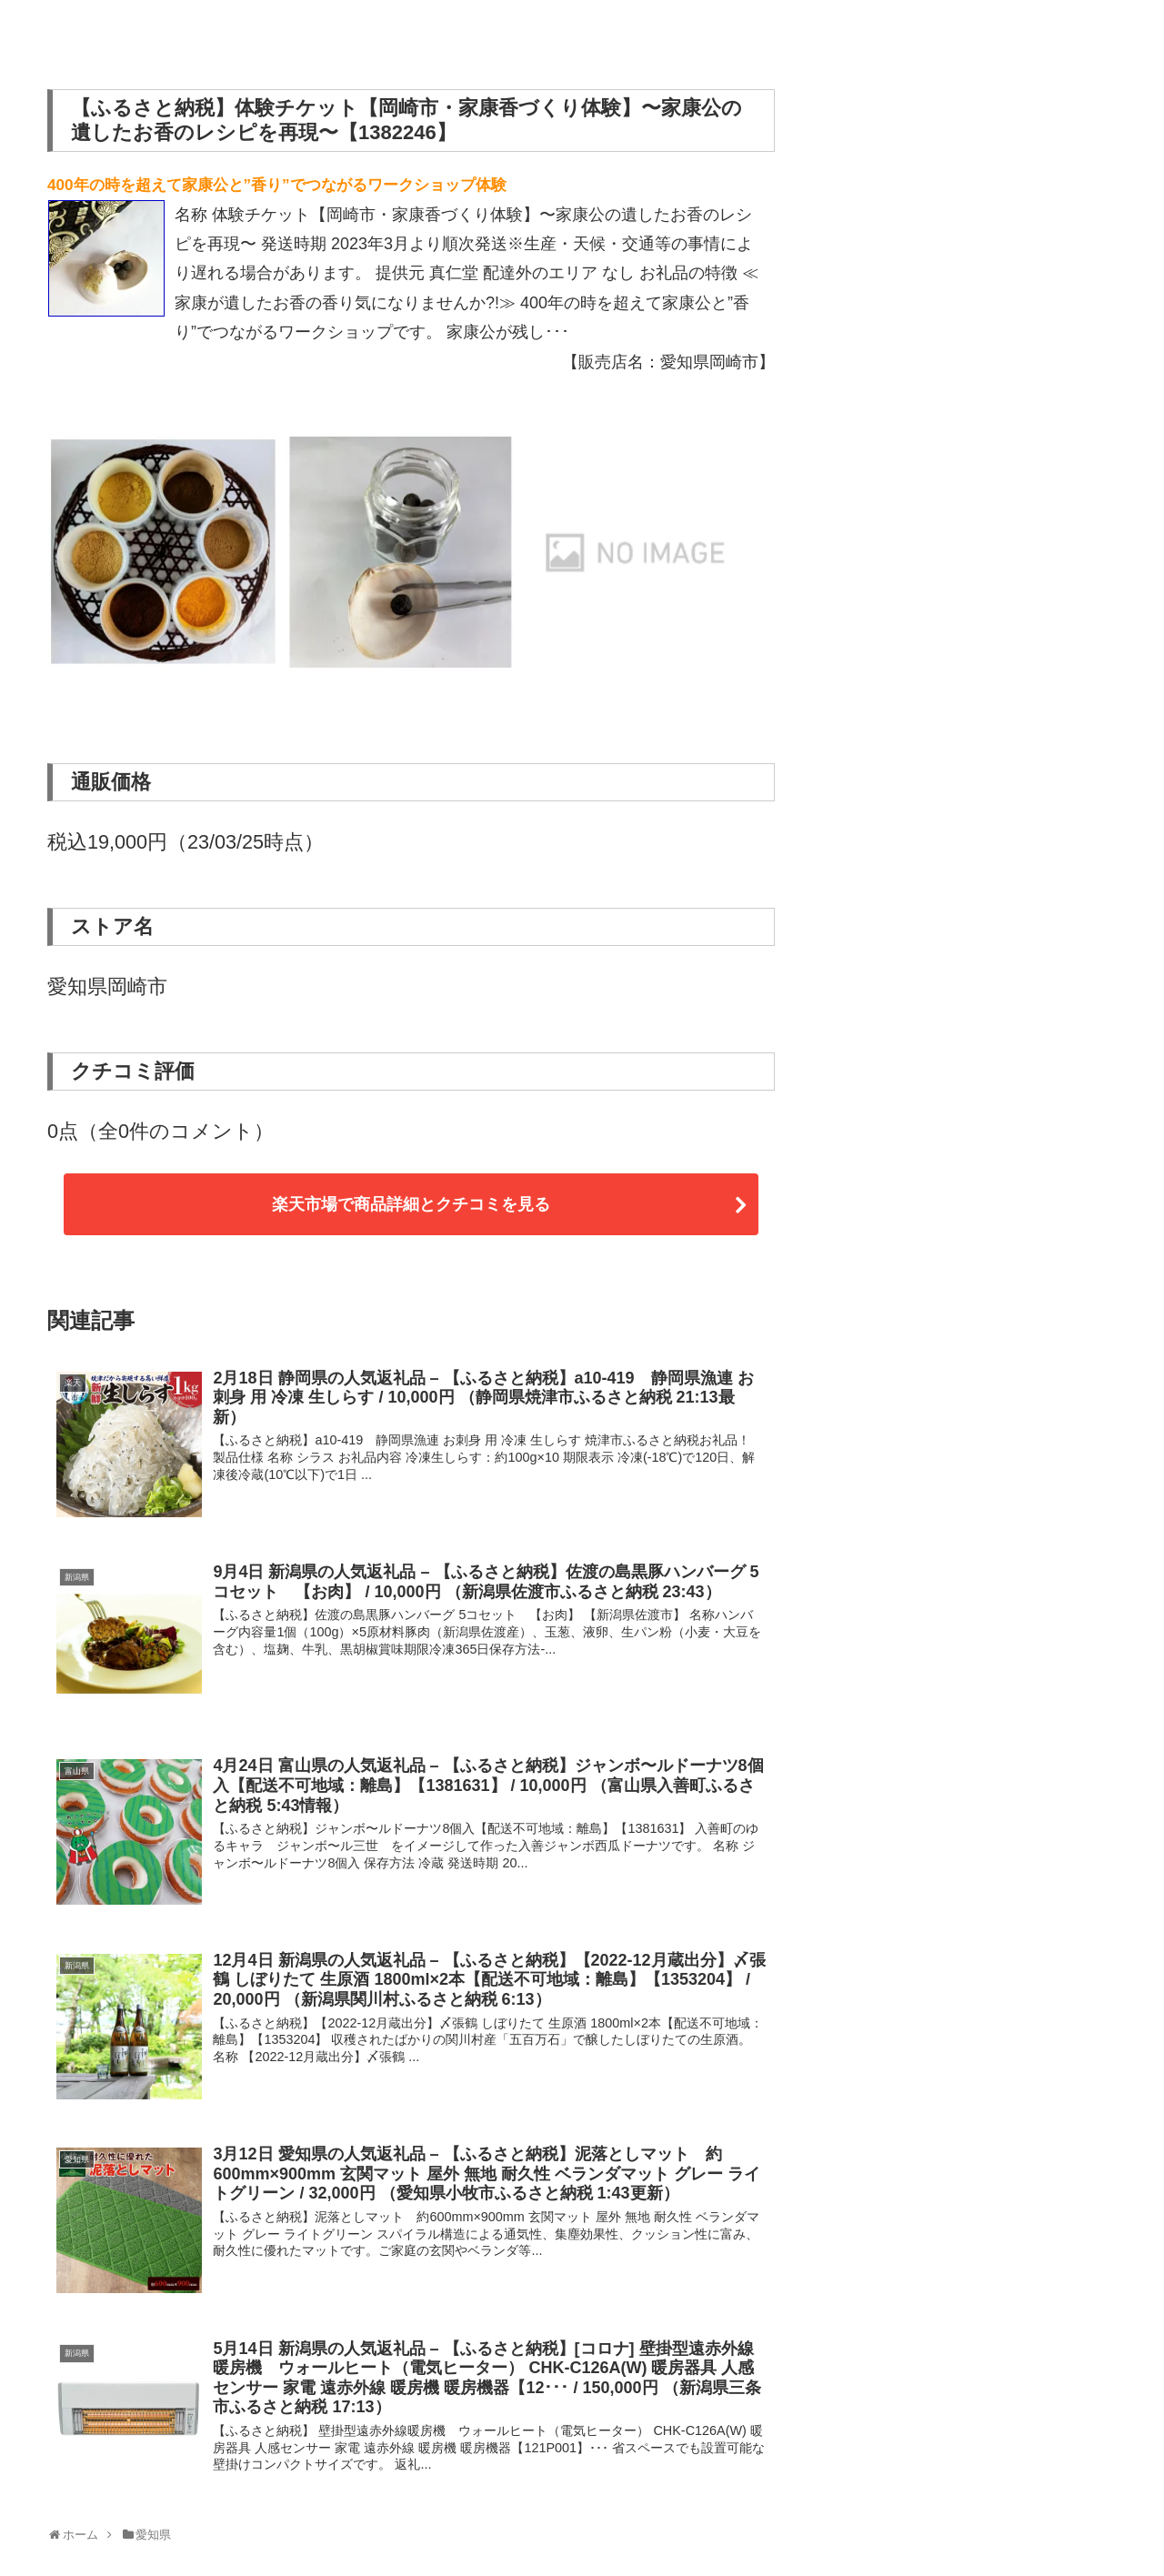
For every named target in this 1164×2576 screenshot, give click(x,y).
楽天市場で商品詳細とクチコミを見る (411, 1204)
